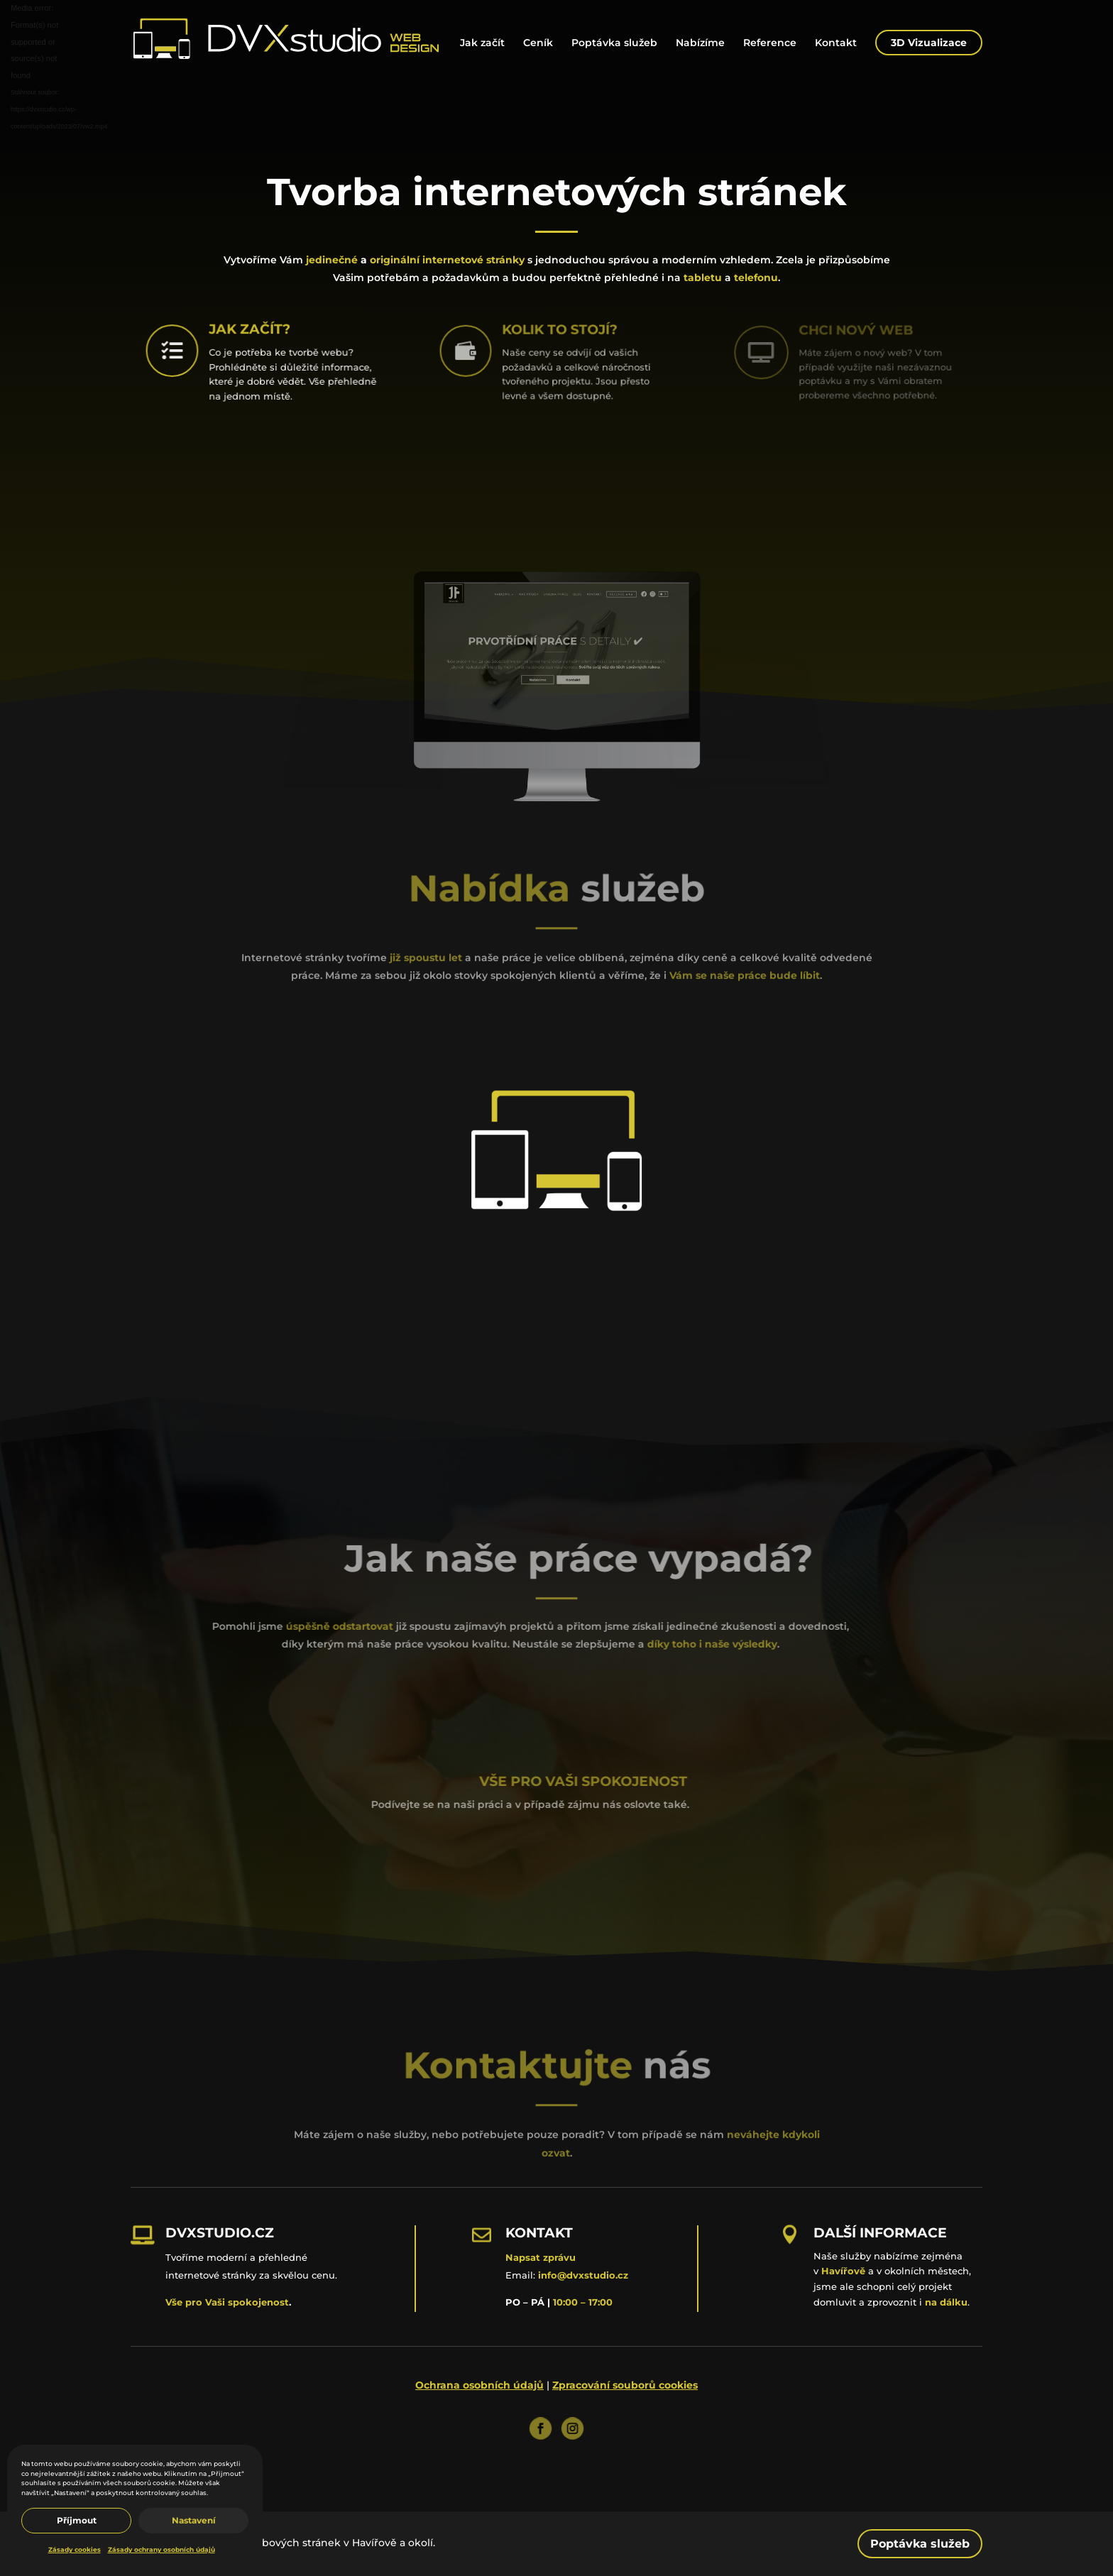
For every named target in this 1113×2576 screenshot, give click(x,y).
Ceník (538, 43)
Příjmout (77, 2520)
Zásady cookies (74, 2549)
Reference (769, 43)
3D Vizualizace (929, 42)
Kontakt (836, 43)
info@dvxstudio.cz (583, 2275)
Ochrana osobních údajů (479, 2385)
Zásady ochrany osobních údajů (161, 2549)
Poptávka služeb (614, 43)
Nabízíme (700, 43)
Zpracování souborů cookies (625, 2385)
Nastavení (194, 2520)
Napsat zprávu (540, 2257)
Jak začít (482, 43)
